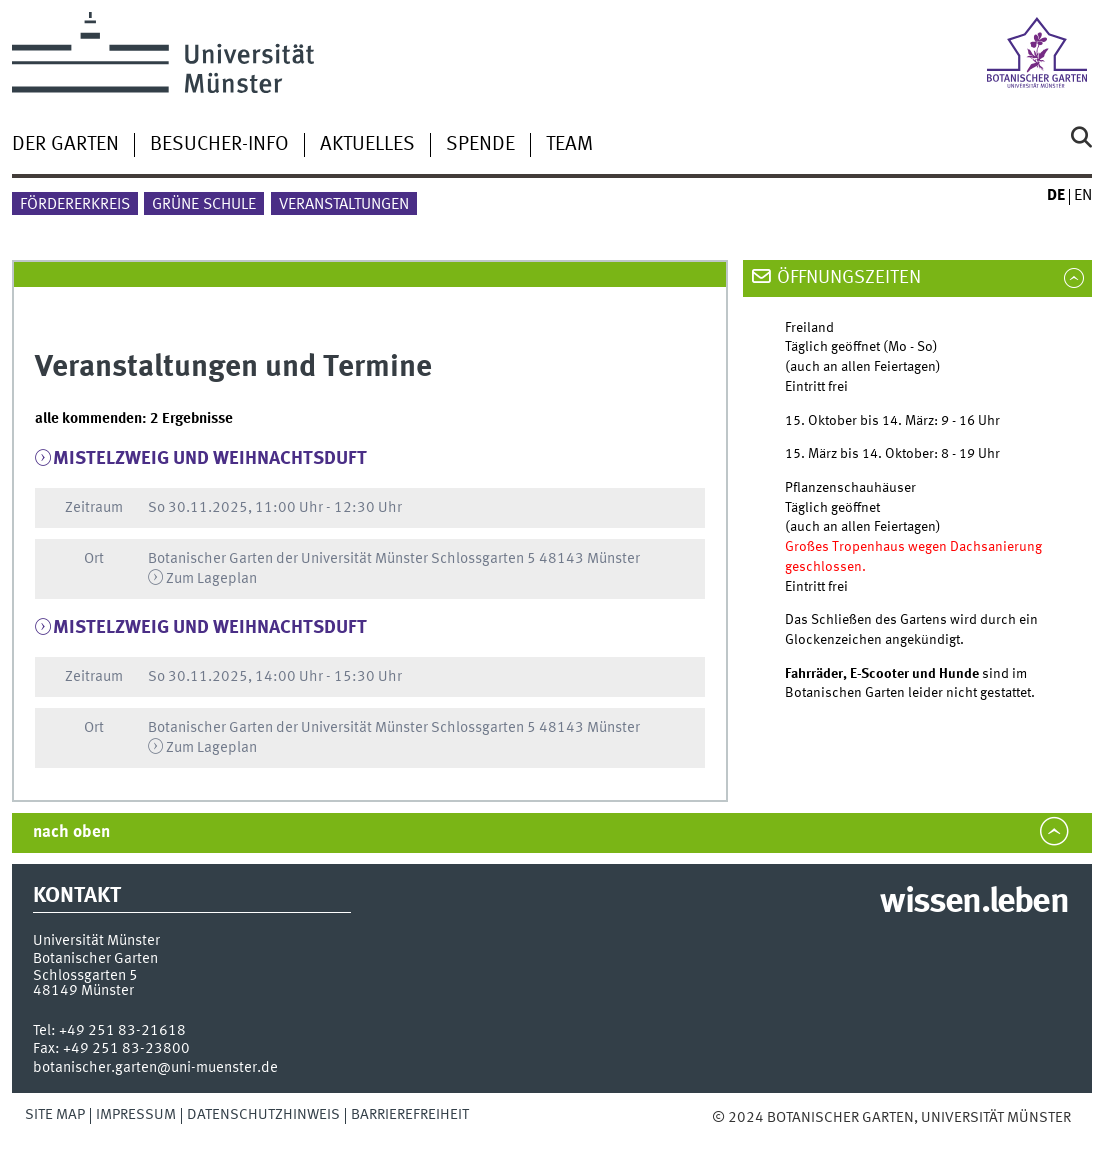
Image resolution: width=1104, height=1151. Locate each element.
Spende (480, 145)
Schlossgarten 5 (85, 976)
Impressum (136, 1115)
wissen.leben (973, 903)
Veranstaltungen (344, 205)
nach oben (71, 832)
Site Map (55, 1115)
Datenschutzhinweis (263, 1115)
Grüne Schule (204, 205)
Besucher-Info (219, 145)
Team (569, 145)
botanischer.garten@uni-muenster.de (155, 1068)
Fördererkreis (75, 205)
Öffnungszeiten (849, 278)
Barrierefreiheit (410, 1115)
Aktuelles (367, 145)
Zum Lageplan (211, 579)
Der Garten (65, 145)
